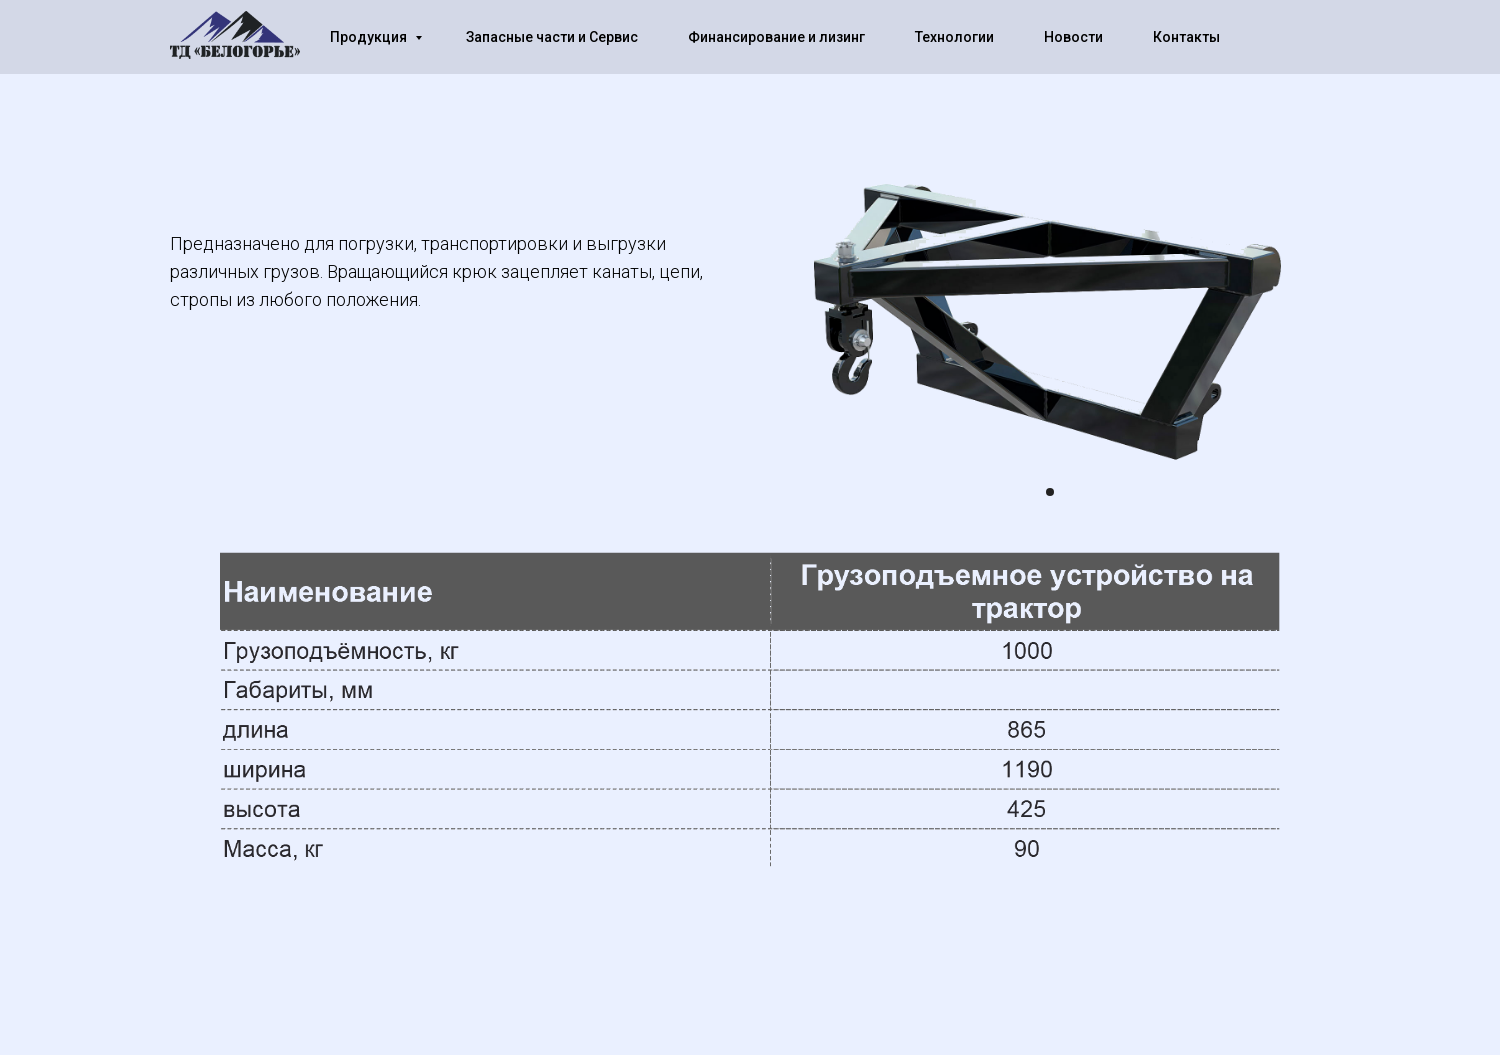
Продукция (370, 37)
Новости (1073, 37)
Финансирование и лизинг (776, 37)
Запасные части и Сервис (552, 37)
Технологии (954, 37)
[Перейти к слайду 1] (1050, 492)
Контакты (1186, 37)
